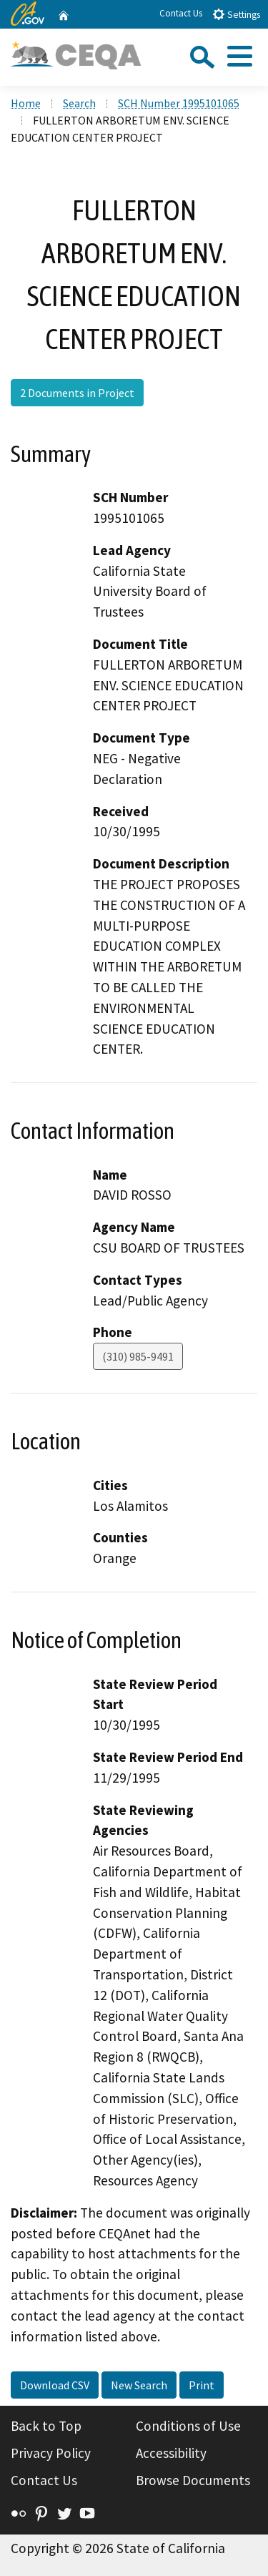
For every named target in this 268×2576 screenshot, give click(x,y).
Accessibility (171, 2453)
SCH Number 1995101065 (178, 103)
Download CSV (54, 2385)
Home (26, 103)
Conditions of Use (188, 2425)
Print (201, 2385)
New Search (139, 2385)
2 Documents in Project (77, 393)
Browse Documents (193, 2480)
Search (79, 103)
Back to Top (46, 2425)
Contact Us (180, 13)
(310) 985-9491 (138, 1356)
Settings (236, 14)
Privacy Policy (51, 2453)
